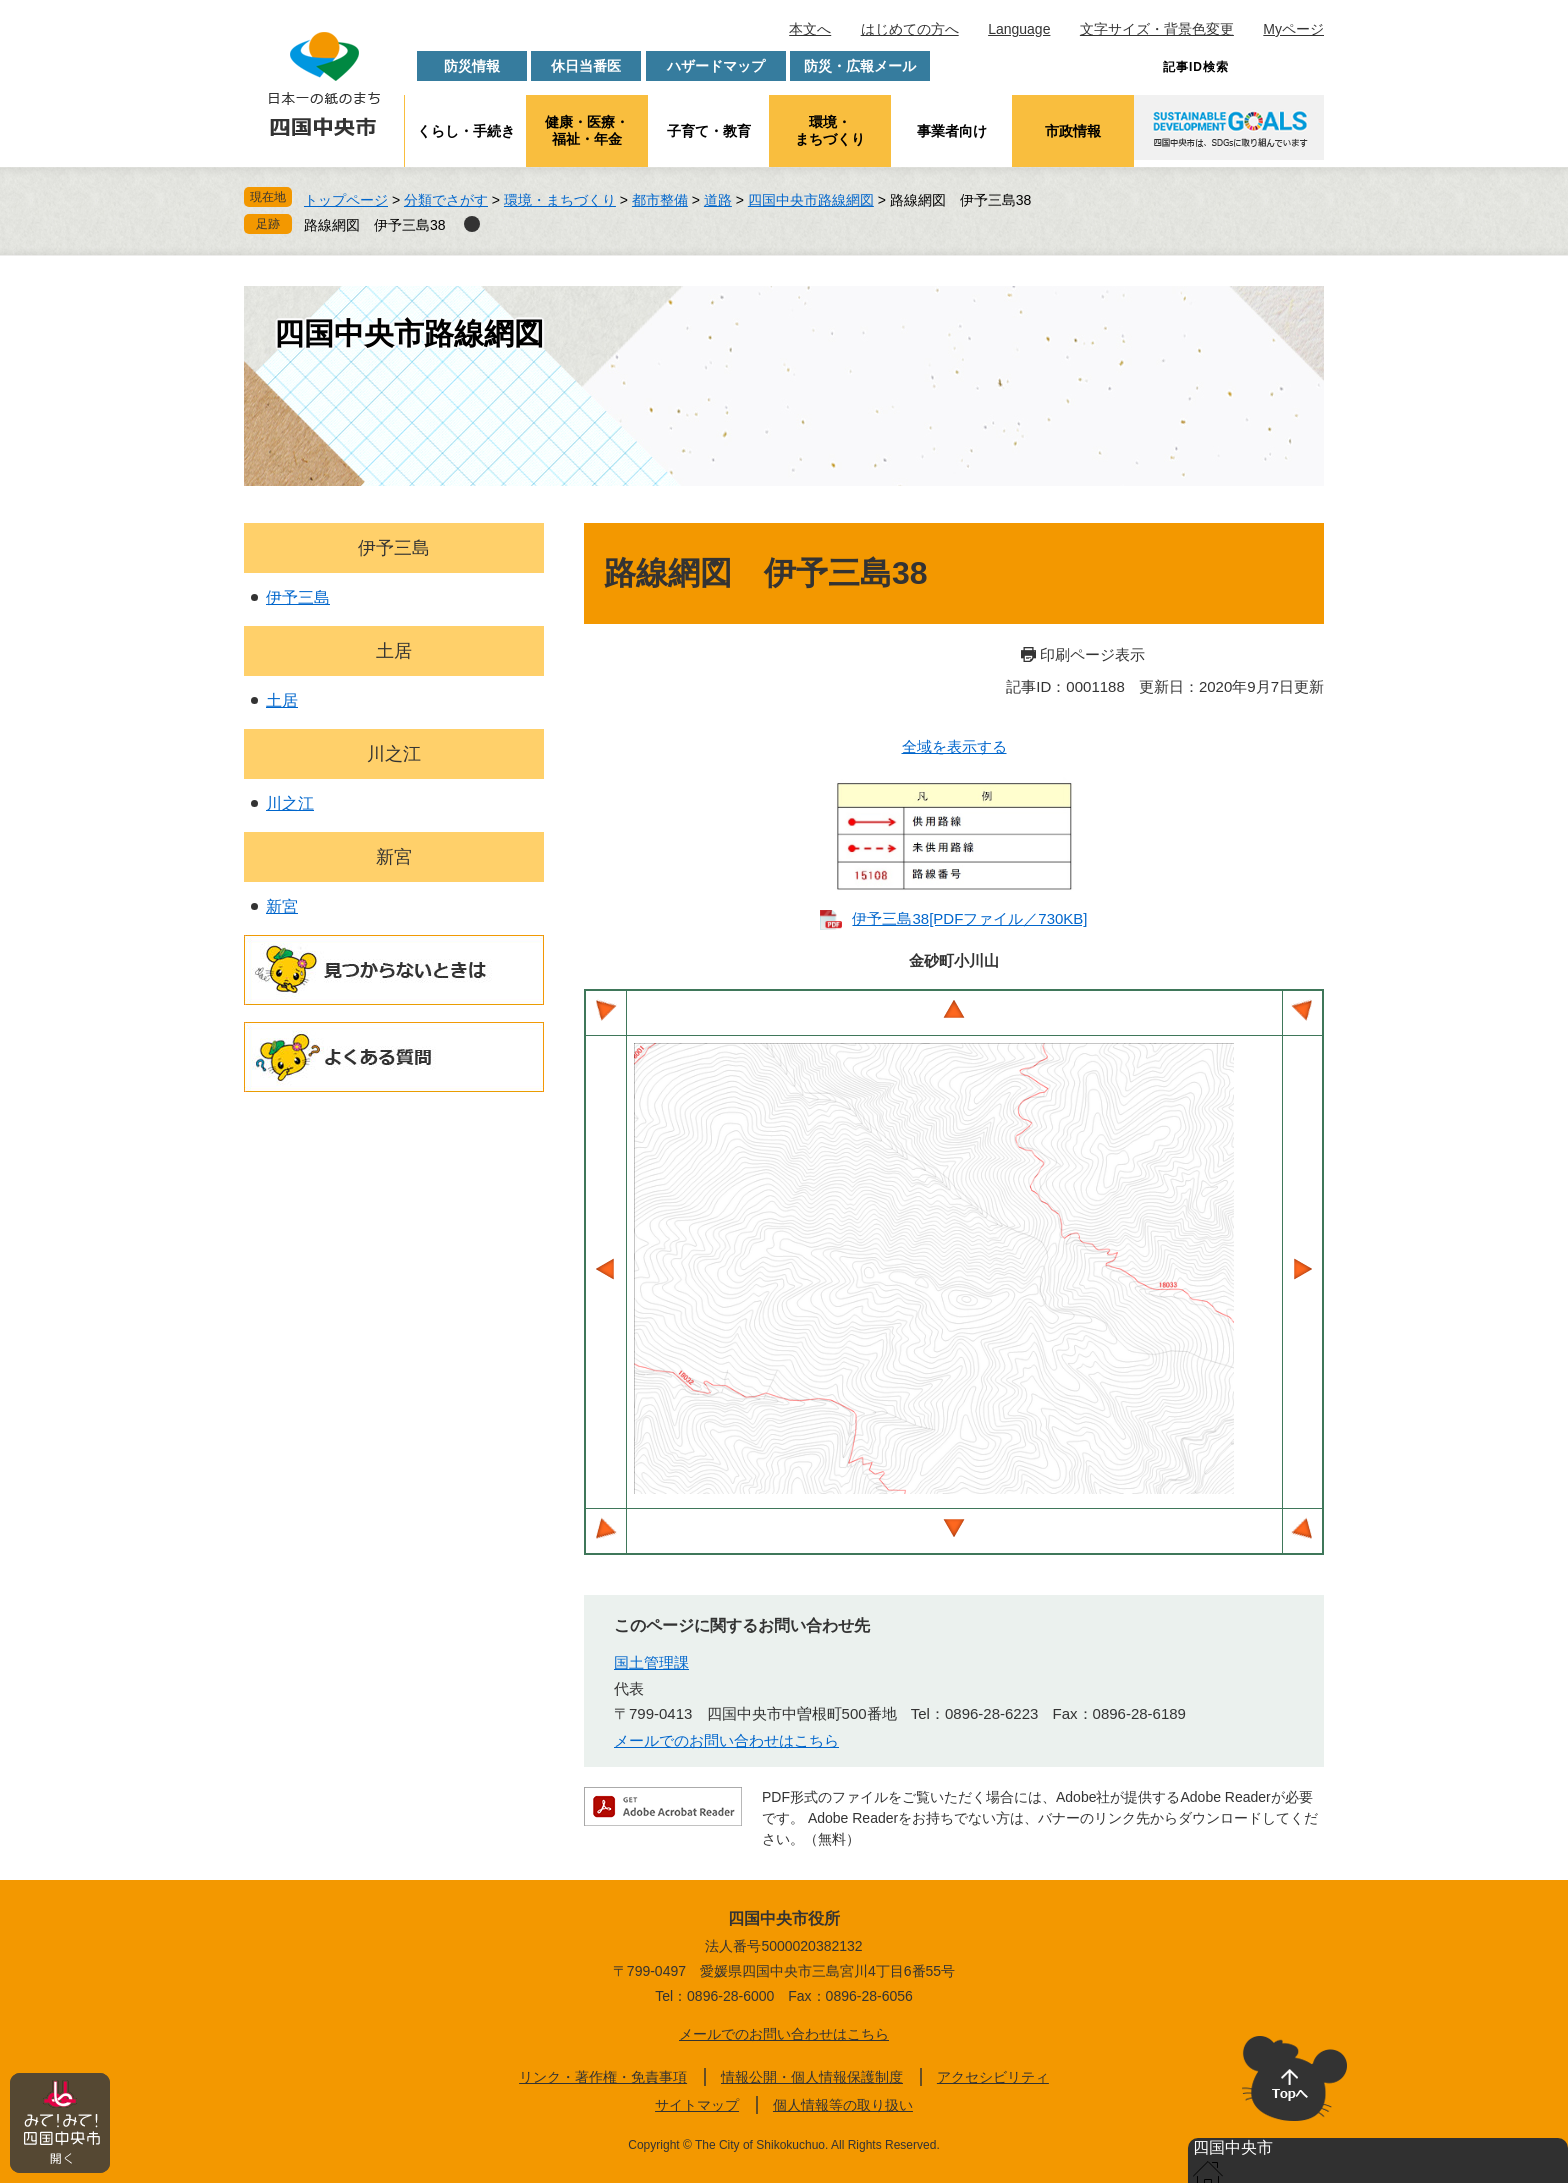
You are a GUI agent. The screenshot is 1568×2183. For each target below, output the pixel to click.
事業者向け (952, 131)
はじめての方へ (910, 29)
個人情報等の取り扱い (843, 2105)
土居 (394, 651)
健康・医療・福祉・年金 (587, 130)
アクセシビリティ (993, 2077)
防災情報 (472, 66)
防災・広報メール (860, 66)
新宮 (394, 857)
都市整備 (660, 200)
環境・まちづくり (830, 130)
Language (1019, 29)
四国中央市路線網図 (811, 200)
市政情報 (1073, 131)
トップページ (346, 200)
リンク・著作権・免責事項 (603, 2077)
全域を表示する (954, 746)
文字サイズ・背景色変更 (1157, 29)
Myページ (1293, 29)
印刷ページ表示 (1092, 654)
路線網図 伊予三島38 (375, 225)
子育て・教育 (709, 131)
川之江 (394, 754)
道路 (718, 200)
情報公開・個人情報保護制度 (812, 2077)
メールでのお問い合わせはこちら (726, 1740)
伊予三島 (394, 548)
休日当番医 (586, 66)
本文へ (810, 29)
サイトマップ (697, 2105)
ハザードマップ (716, 66)
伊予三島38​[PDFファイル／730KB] (969, 918)
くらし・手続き (466, 131)
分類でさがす (446, 200)
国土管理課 (651, 1662)
